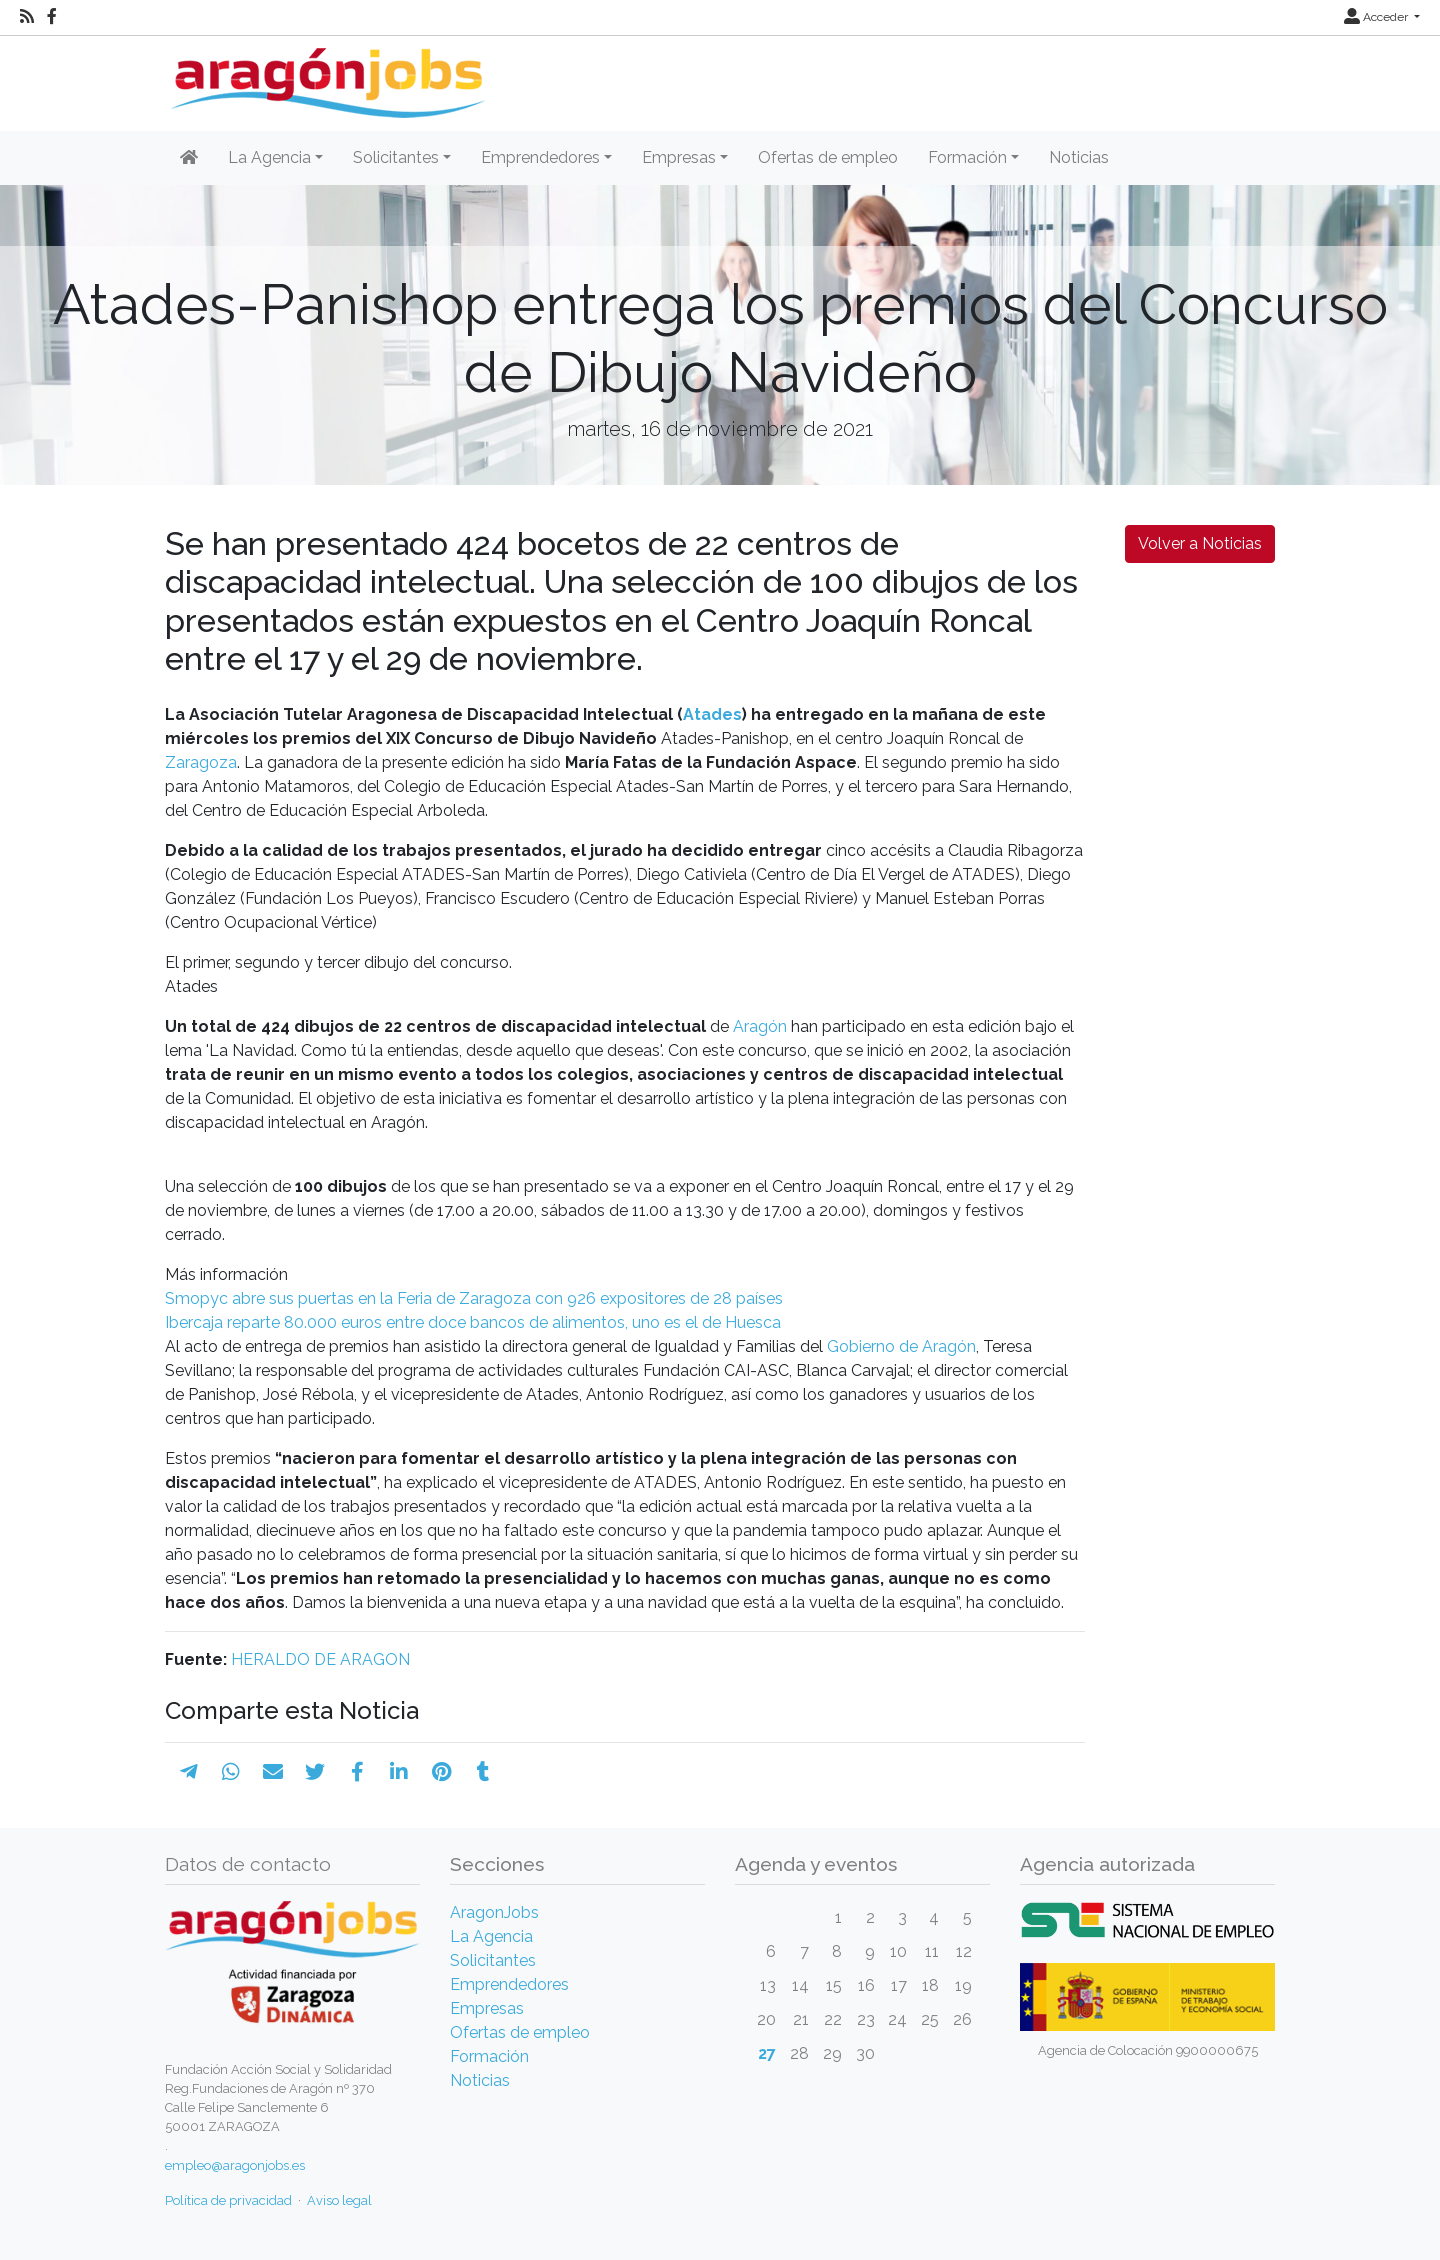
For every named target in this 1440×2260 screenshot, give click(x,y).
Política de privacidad (228, 2200)
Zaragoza (201, 762)
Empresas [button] (679, 157)
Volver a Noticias (1200, 543)
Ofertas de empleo (828, 157)
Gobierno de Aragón (901, 1346)
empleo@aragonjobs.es (235, 2165)
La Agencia (491, 1936)
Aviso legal (339, 2200)
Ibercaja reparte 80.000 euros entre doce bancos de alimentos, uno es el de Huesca (473, 1322)
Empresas (487, 2008)
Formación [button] (967, 157)
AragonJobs (494, 1912)
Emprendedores (509, 1984)
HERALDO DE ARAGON (320, 1659)
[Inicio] (325, 75)
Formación (489, 2056)
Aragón (760, 1026)
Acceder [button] (1377, 17)
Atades (712, 714)
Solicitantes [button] (396, 157)
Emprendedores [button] (540, 157)
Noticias (1079, 157)
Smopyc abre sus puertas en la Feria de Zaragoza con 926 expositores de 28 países (474, 1298)
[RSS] (27, 17)
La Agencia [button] (269, 157)
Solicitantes (493, 1960)
